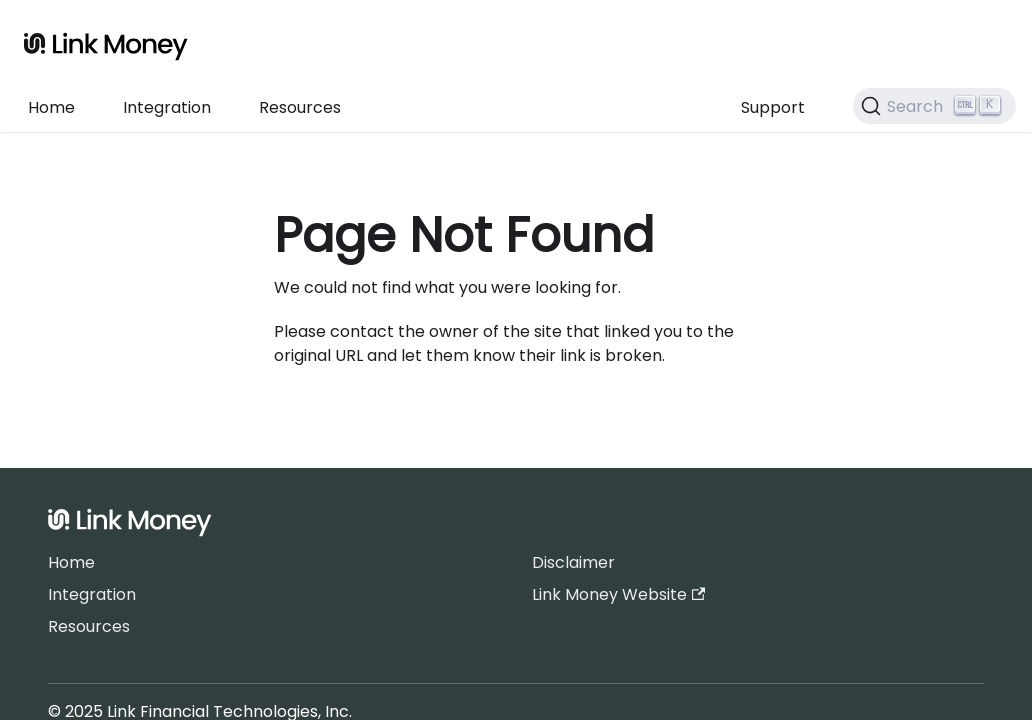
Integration (167, 107)
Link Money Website (618, 594)
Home (51, 107)
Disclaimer (573, 562)
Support (773, 107)
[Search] (934, 106)
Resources (300, 107)
